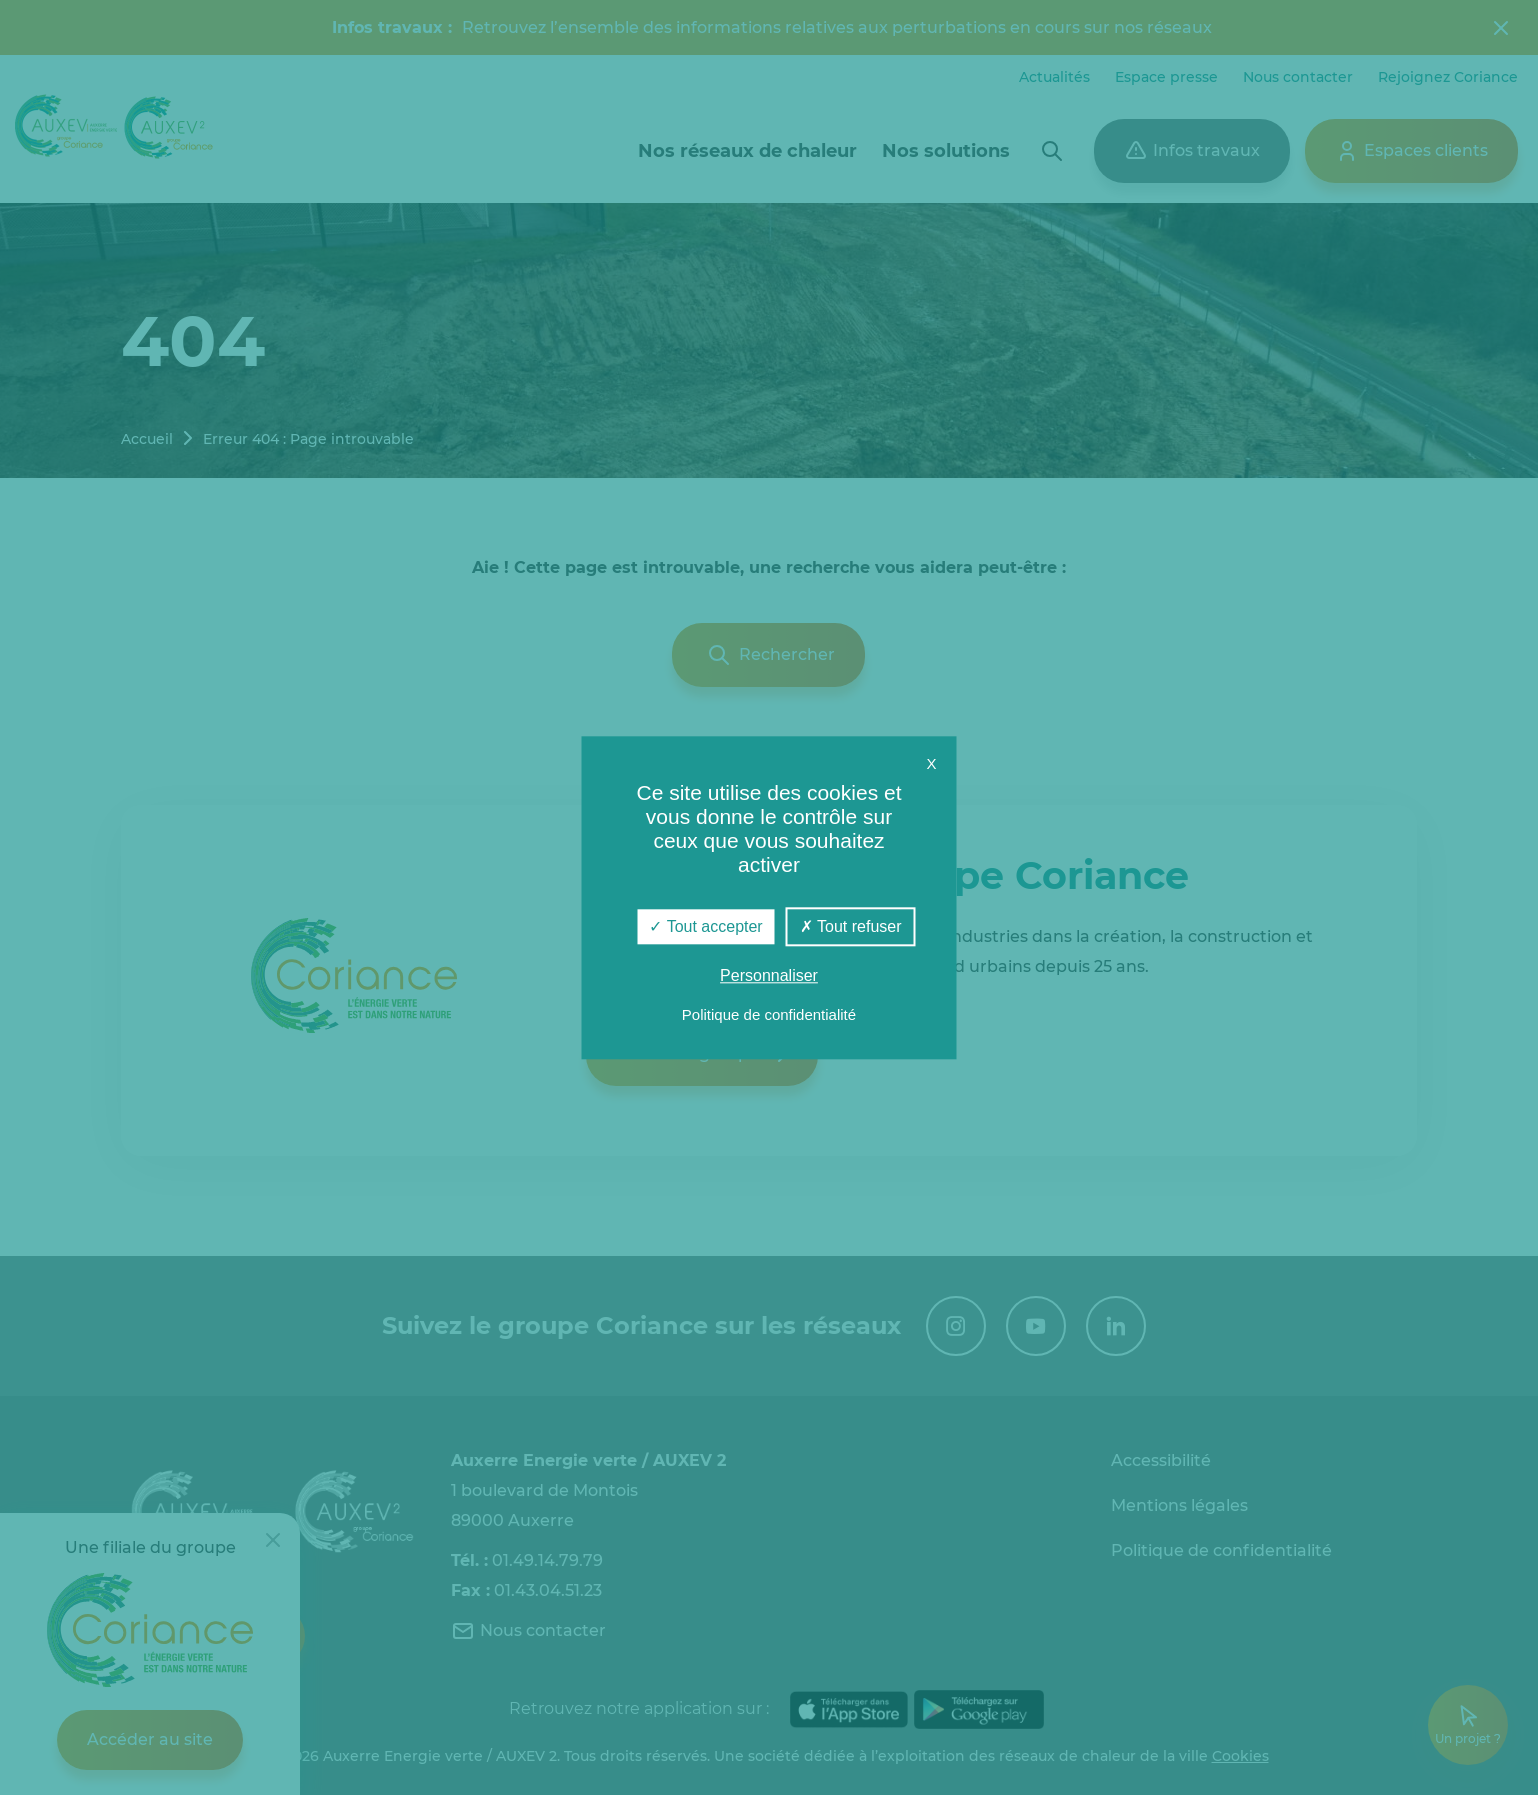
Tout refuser (851, 926)
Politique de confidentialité (769, 1014)
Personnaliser (769, 975)
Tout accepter (705, 926)
